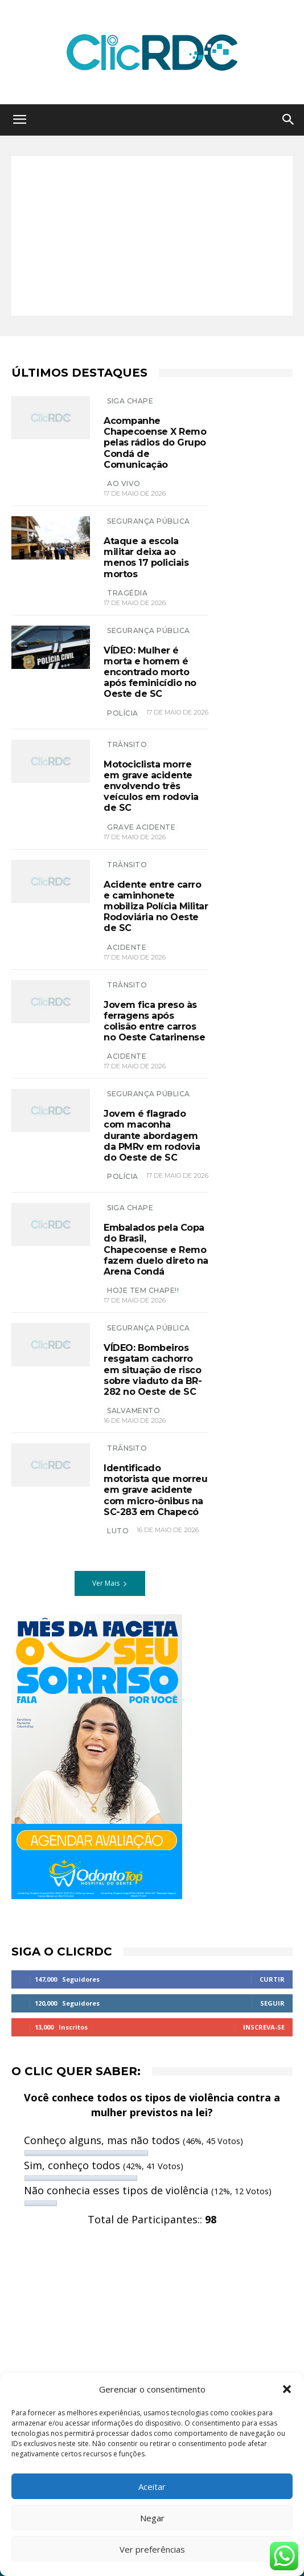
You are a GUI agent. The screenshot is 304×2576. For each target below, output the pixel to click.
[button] (287, 2389)
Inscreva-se (264, 2027)
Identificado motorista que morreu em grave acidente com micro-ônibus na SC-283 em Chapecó (155, 1490)
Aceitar (152, 2486)
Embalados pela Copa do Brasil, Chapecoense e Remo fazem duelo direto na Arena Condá (156, 1249)
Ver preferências (152, 2549)
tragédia (127, 593)
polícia (122, 713)
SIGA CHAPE (130, 401)
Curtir (272, 1979)
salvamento (133, 1410)
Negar (152, 2518)
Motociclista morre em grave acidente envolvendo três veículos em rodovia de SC (151, 786)
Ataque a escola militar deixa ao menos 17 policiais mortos (146, 557)
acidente (126, 947)
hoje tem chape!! (143, 1290)
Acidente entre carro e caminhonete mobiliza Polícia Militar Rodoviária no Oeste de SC (156, 906)
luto (118, 1530)
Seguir (272, 2003)
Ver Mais (110, 1583)
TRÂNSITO (127, 744)
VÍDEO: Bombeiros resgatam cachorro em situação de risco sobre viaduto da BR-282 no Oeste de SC (153, 1369)
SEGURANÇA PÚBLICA (148, 521)
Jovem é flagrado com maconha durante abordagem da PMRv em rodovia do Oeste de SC (152, 1135)
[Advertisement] (152, 236)
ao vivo (124, 483)
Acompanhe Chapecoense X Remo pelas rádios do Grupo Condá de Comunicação (155, 442)
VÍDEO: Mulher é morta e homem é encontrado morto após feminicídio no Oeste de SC (150, 672)
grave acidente (141, 827)
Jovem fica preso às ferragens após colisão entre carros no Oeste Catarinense (154, 1021)
